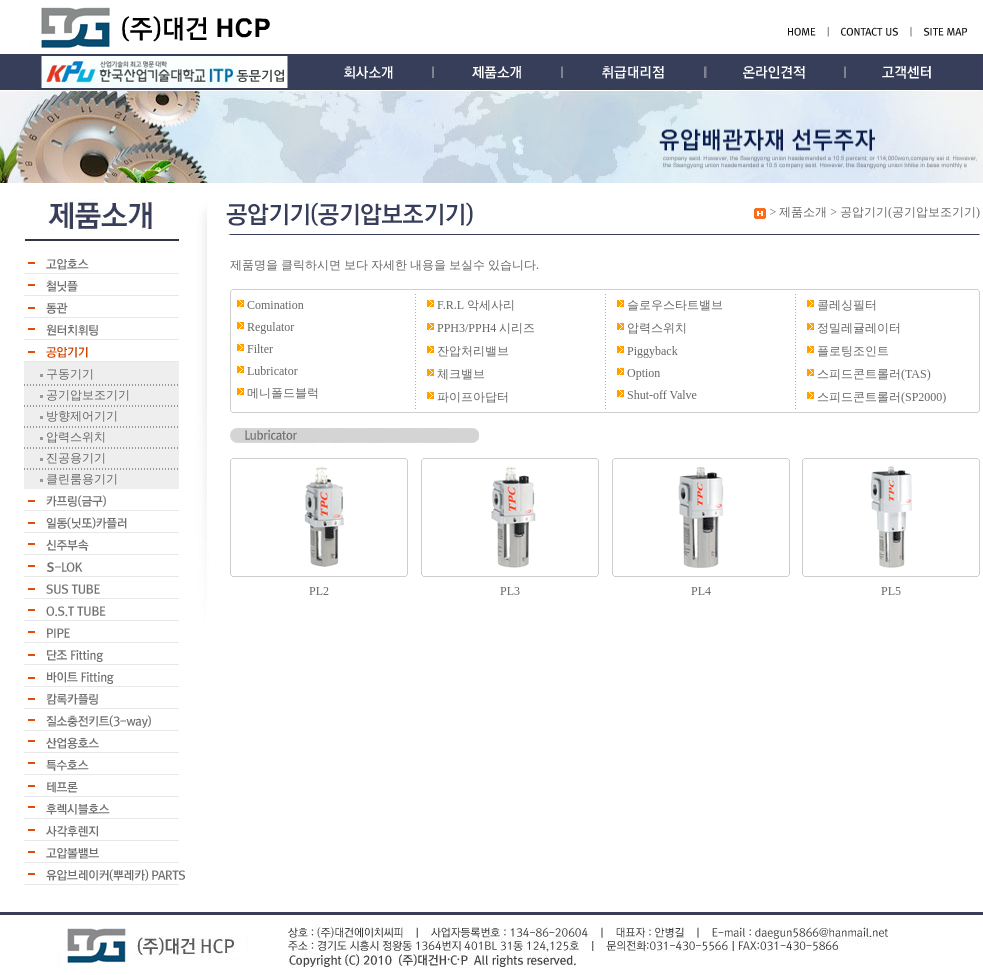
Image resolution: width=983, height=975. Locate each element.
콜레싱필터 (847, 305)
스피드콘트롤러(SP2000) (881, 397)
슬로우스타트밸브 (675, 305)
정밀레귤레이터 (859, 328)
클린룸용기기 (80, 479)
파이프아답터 (473, 397)
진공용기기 (74, 458)
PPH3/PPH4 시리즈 (486, 328)
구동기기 (68, 374)
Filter (260, 349)
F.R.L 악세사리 (476, 305)
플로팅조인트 (853, 351)
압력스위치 (74, 437)
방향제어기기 (80, 416)
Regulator (270, 327)
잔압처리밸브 (473, 351)
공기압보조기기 (86, 395)
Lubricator (272, 371)
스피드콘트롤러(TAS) (874, 374)
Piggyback (652, 351)
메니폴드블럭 (283, 393)
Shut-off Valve (662, 395)
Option (643, 373)
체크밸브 (461, 374)
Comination (275, 305)
